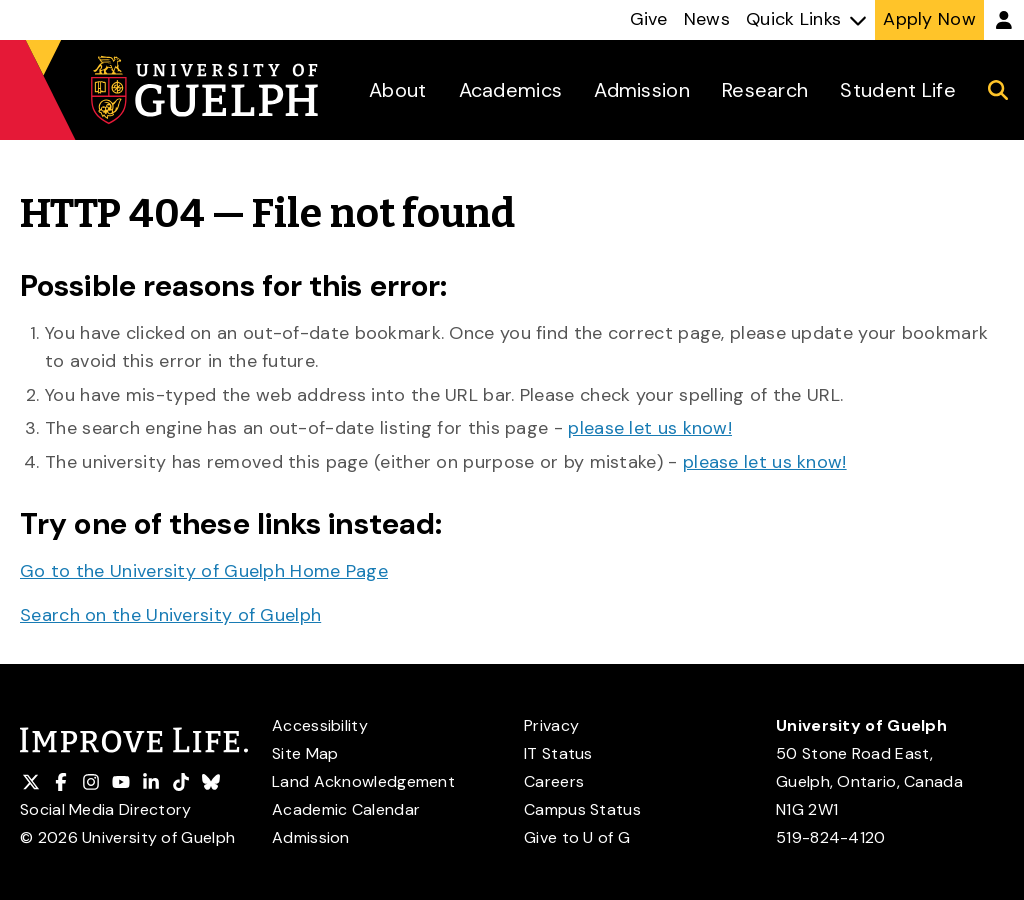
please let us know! (650, 428)
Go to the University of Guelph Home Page (204, 571)
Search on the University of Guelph (170, 615)
